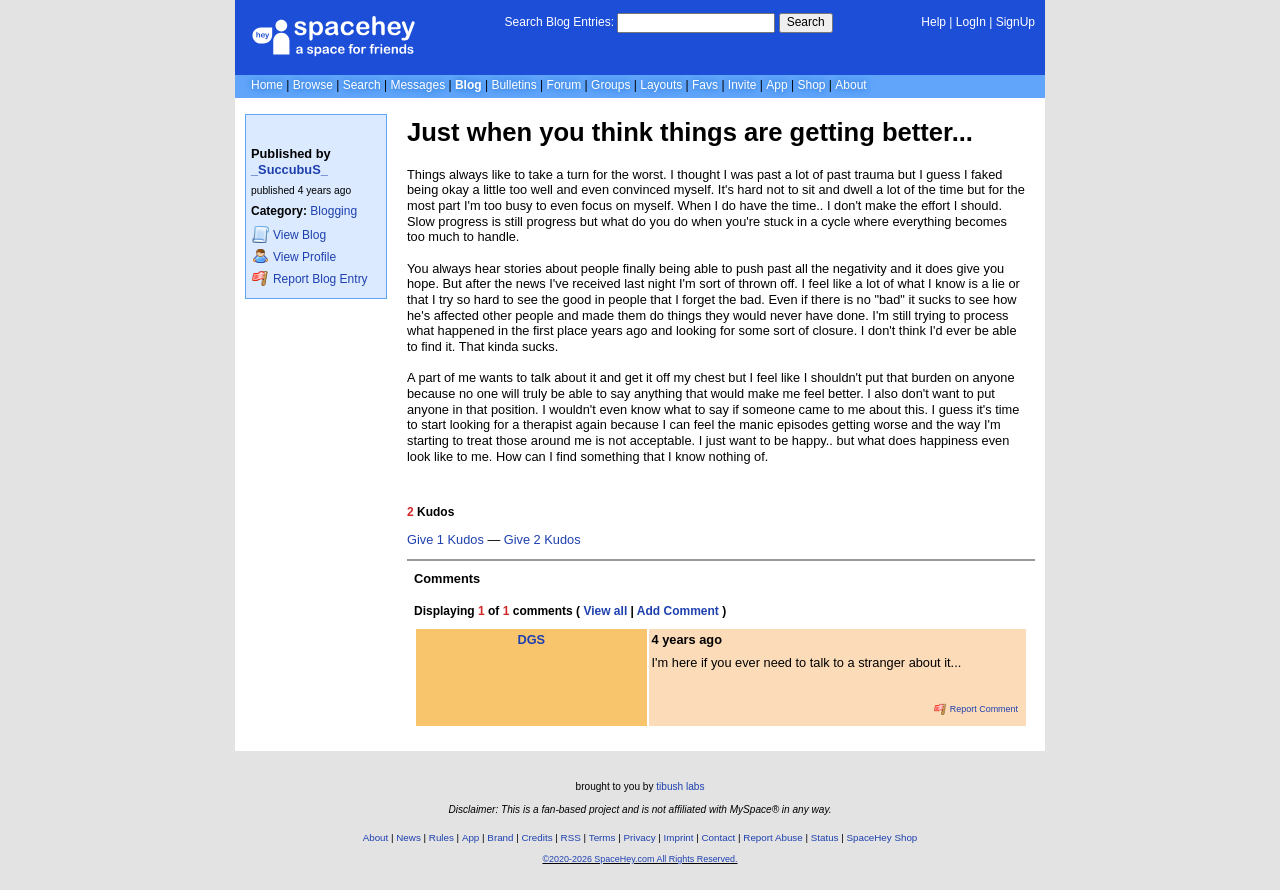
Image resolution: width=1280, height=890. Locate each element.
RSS (571, 837)
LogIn (971, 22)
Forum (564, 85)
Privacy (639, 837)
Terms (602, 837)
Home (267, 85)
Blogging (333, 211)
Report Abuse (772, 837)
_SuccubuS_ (289, 169)
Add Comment (678, 611)
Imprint (679, 837)
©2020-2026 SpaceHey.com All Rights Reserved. (639, 859)
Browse (313, 85)
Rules (441, 837)
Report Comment (976, 709)
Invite (742, 85)
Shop (811, 85)
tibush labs (680, 786)
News (408, 837)
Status (825, 837)
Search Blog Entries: (559, 22)
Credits (537, 837)
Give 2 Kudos (542, 540)
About (850, 85)
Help (933, 22)
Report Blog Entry (309, 278)
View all (605, 611)
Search (806, 22)
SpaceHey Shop (882, 837)
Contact (719, 837)
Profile (294, 256)
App (776, 85)
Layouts (661, 85)
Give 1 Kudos (445, 540)
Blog (468, 85)
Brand (500, 837)
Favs (705, 85)
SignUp (1015, 22)
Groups (610, 85)
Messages (417, 85)
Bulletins (513, 85)
